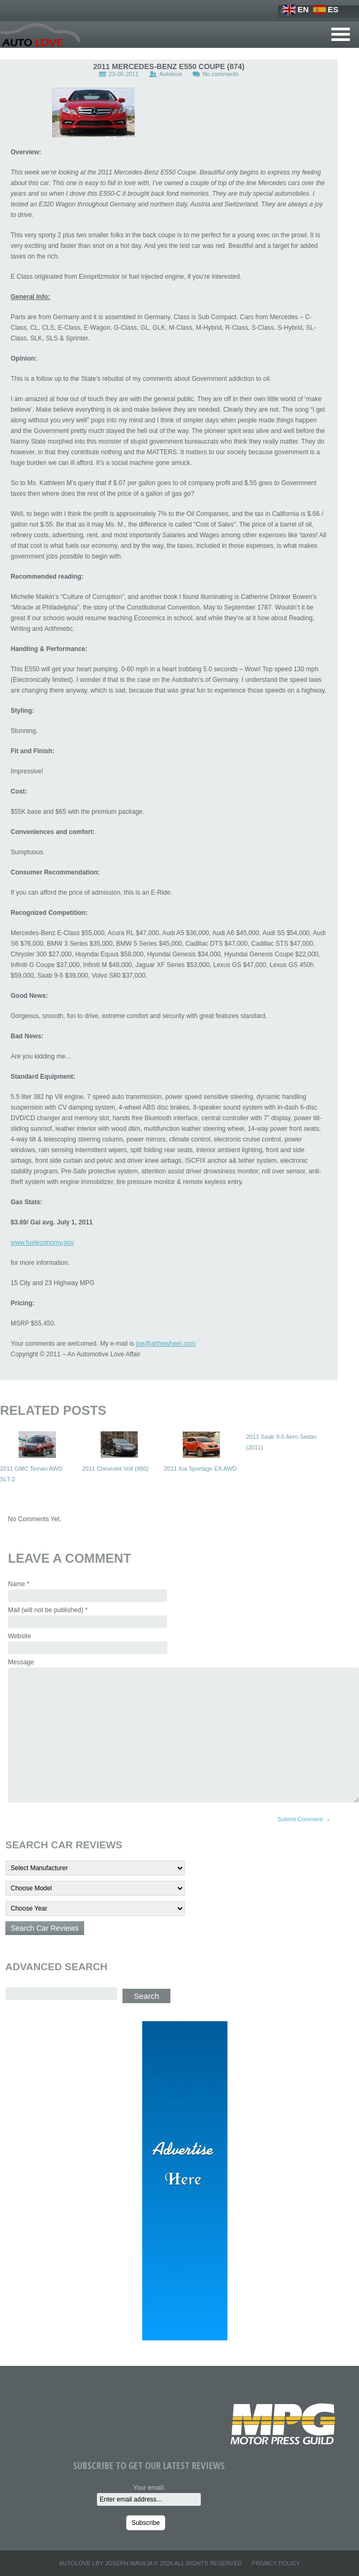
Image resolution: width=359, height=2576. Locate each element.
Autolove (170, 74)
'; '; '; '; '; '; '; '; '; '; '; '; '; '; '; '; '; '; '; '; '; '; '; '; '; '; (95, 1908)
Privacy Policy (276, 2563)
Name (18, 1584)
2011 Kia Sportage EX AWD (200, 1468)
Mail (47, 1610)
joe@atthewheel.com (165, 1343)
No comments (220, 74)
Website (19, 1636)
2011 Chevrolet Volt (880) (115, 1468)
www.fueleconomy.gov (42, 1242)
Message (21, 1662)
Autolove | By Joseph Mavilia (105, 2563)
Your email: (149, 2487)
